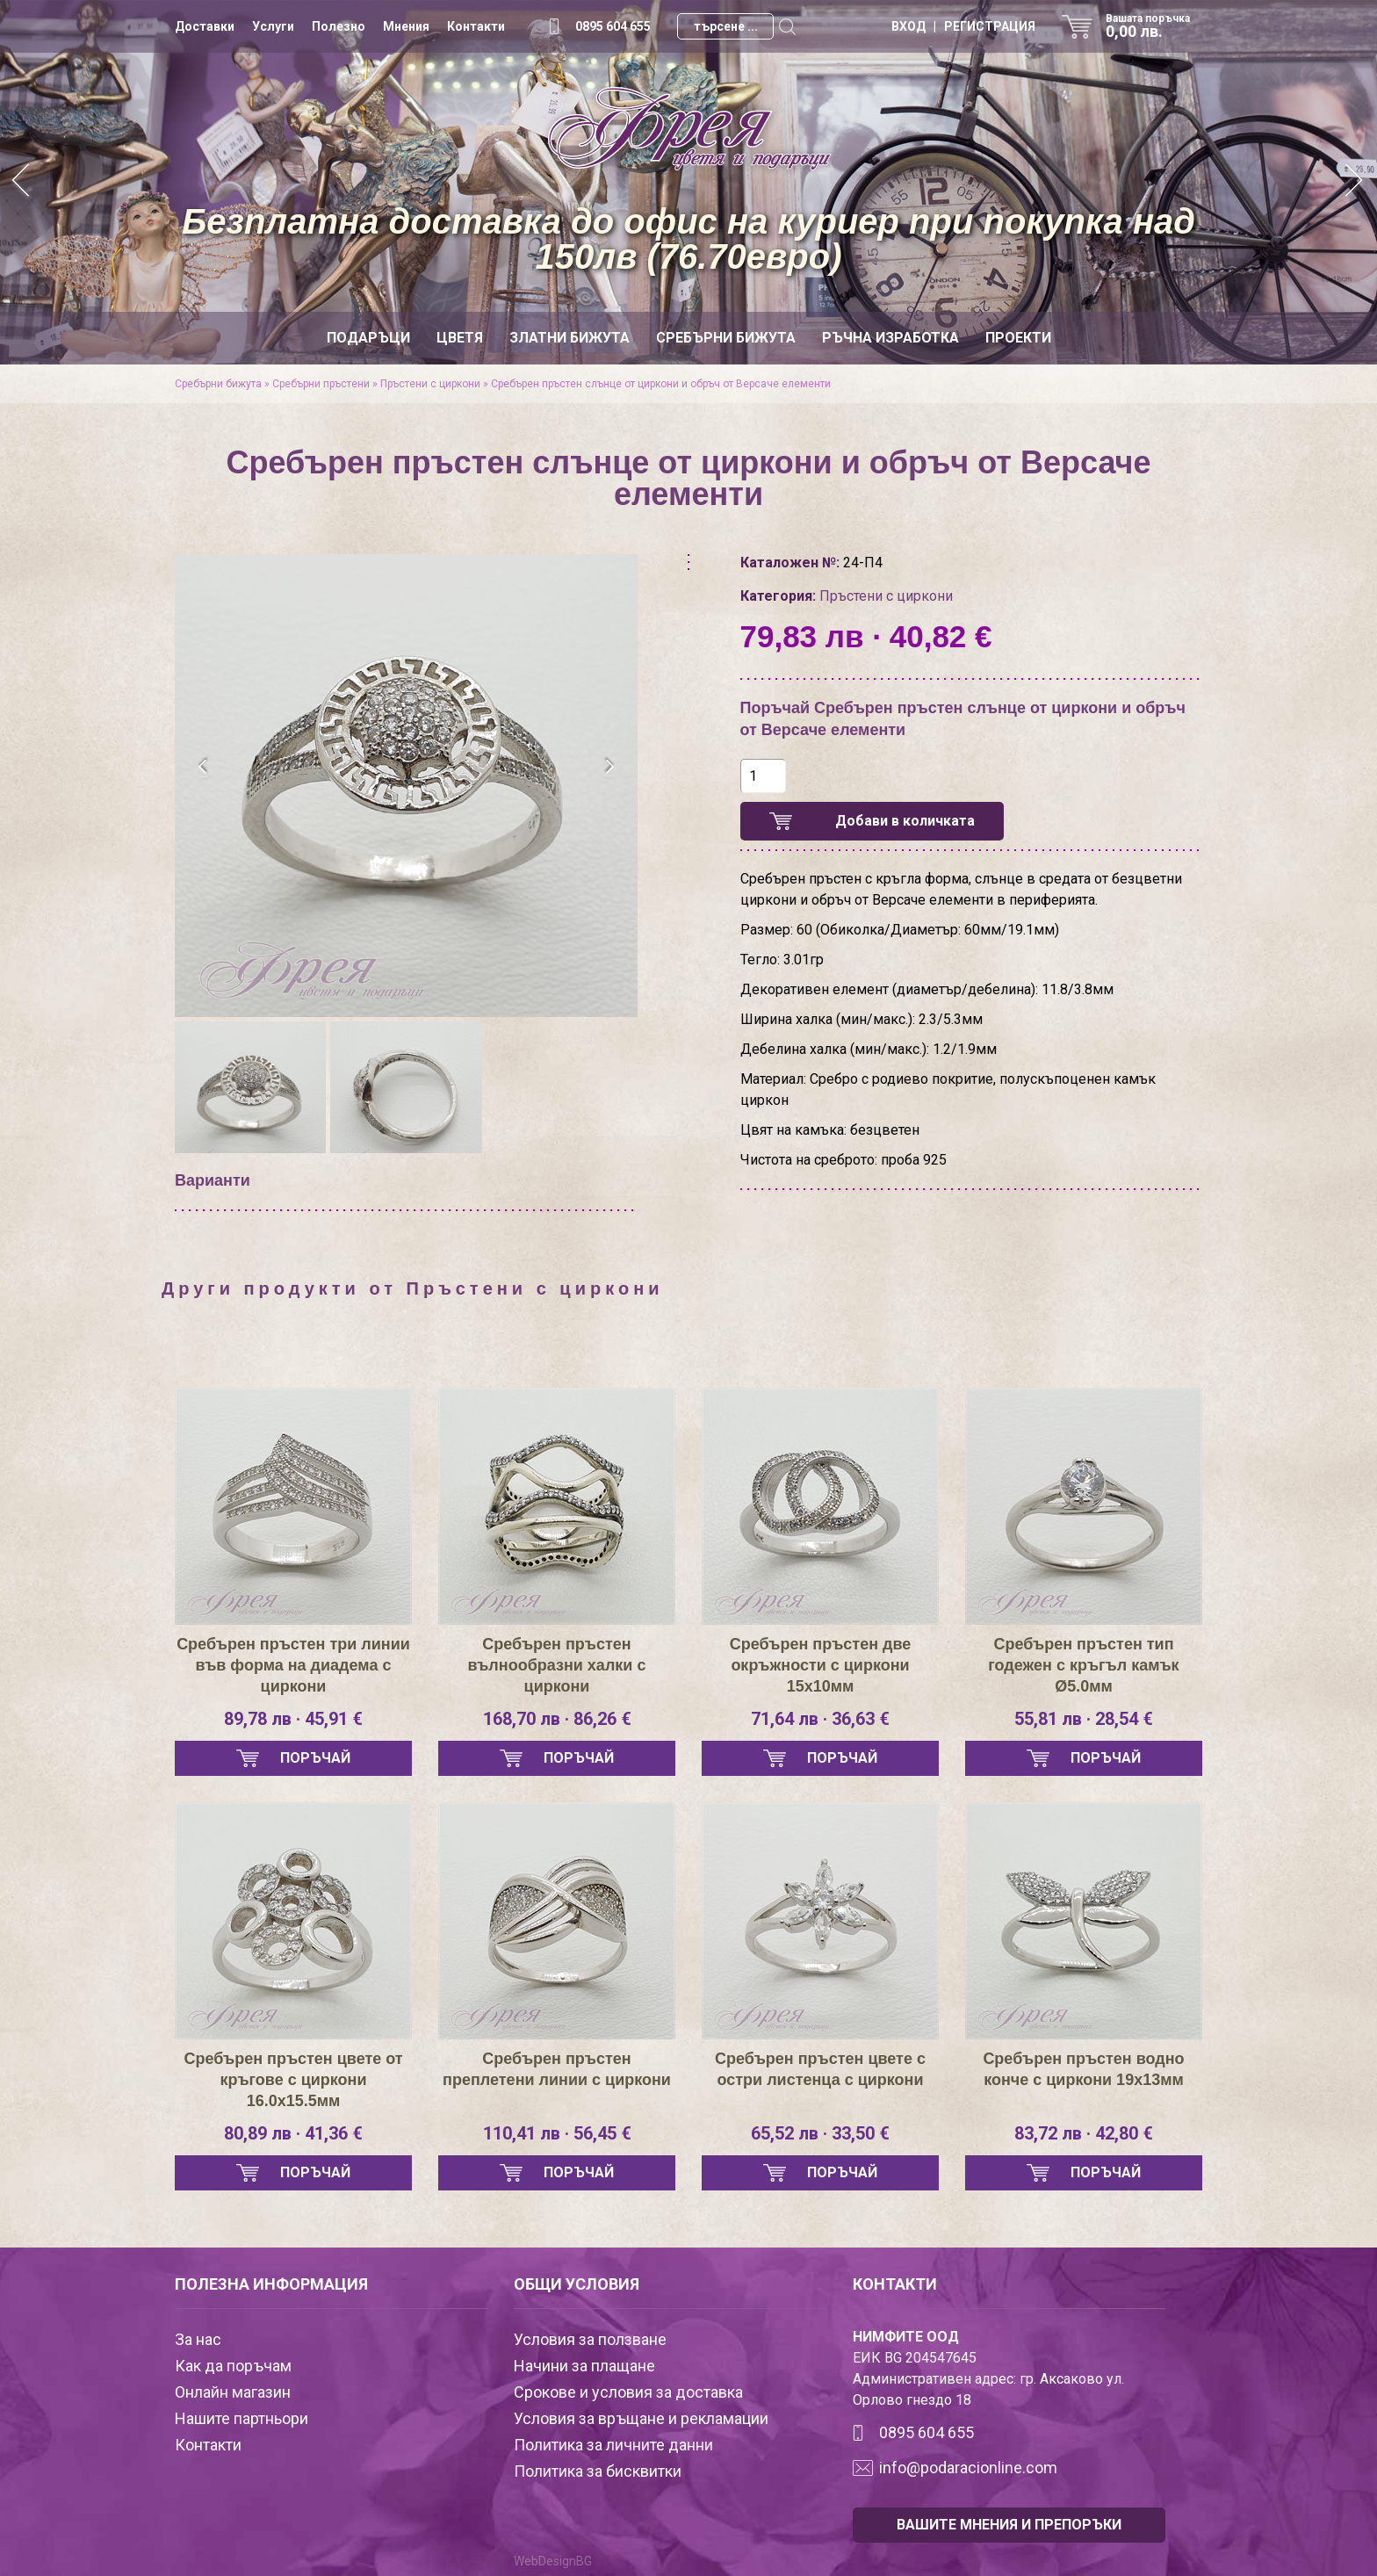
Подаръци (368, 337)
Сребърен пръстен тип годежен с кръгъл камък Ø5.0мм (1083, 1665)
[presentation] (203, 767)
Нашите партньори (241, 2418)
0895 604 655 (613, 26)
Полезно (338, 26)
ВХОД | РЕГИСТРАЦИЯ (963, 26)
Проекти (1018, 337)
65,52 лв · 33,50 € (820, 2133)
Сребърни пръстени (321, 384)
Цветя (459, 337)
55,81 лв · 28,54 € (1083, 1718)
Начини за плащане (584, 2365)
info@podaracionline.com (968, 2467)
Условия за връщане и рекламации (641, 2418)
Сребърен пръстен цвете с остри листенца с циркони (820, 2069)
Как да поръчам (233, 2365)
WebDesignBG (553, 2561)
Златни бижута (569, 337)
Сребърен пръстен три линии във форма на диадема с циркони (293, 1665)
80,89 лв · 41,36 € (293, 2133)
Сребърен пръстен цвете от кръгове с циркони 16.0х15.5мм (293, 2080)
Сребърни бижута (726, 337)
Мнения (406, 26)
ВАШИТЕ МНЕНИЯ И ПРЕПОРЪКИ (1009, 2524)
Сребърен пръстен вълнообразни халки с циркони (557, 1665)
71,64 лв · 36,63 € (820, 1718)
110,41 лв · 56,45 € (557, 2133)
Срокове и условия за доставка (628, 2392)
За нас (198, 2339)
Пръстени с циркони (430, 384)
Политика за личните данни (613, 2444)
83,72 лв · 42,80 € (1083, 2133)
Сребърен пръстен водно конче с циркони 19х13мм (1083, 2069)
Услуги (273, 26)
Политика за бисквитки (597, 2471)
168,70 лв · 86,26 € (557, 1718)
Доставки (204, 26)
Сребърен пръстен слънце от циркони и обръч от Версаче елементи (661, 384)
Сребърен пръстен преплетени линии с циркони (557, 2069)
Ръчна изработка (890, 337)
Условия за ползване (590, 2339)
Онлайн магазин (233, 2392)
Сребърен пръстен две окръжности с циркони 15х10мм (821, 1665)
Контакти (476, 26)
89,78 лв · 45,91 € (293, 1718)
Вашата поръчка (1154, 26)
